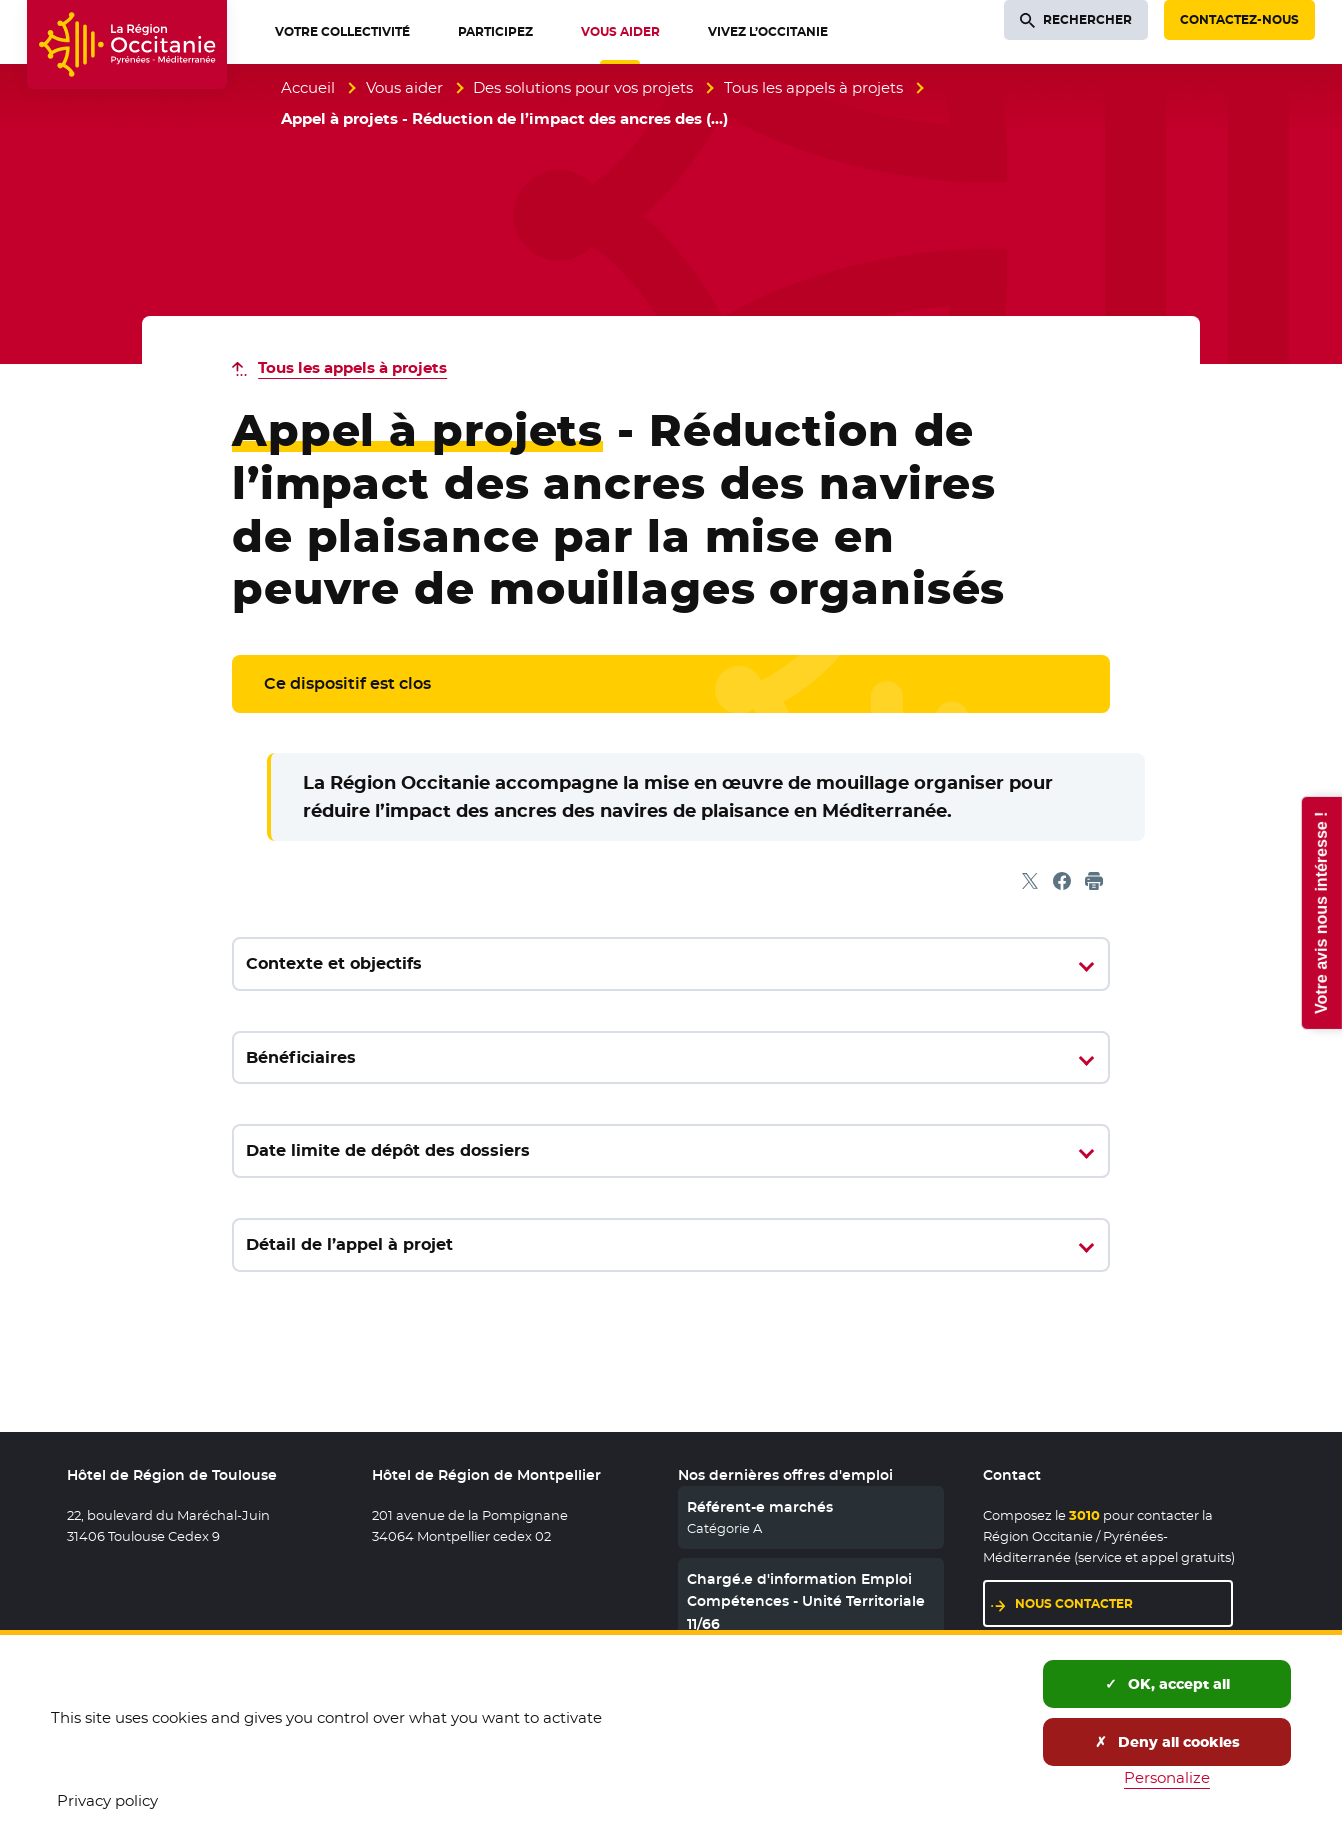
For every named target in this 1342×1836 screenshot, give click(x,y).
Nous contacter (1074, 1603)
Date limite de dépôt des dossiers (388, 1150)
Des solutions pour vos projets (583, 87)
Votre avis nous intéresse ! (1320, 912)
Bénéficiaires (301, 1057)
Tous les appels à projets (813, 87)
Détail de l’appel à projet (349, 1244)
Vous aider (404, 87)
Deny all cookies (1167, 1742)
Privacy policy (107, 1800)
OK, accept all (1167, 1684)
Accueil (308, 87)
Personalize (1167, 1777)
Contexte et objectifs (334, 963)
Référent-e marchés (760, 1507)
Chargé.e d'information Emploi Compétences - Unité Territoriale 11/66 (806, 1601)
